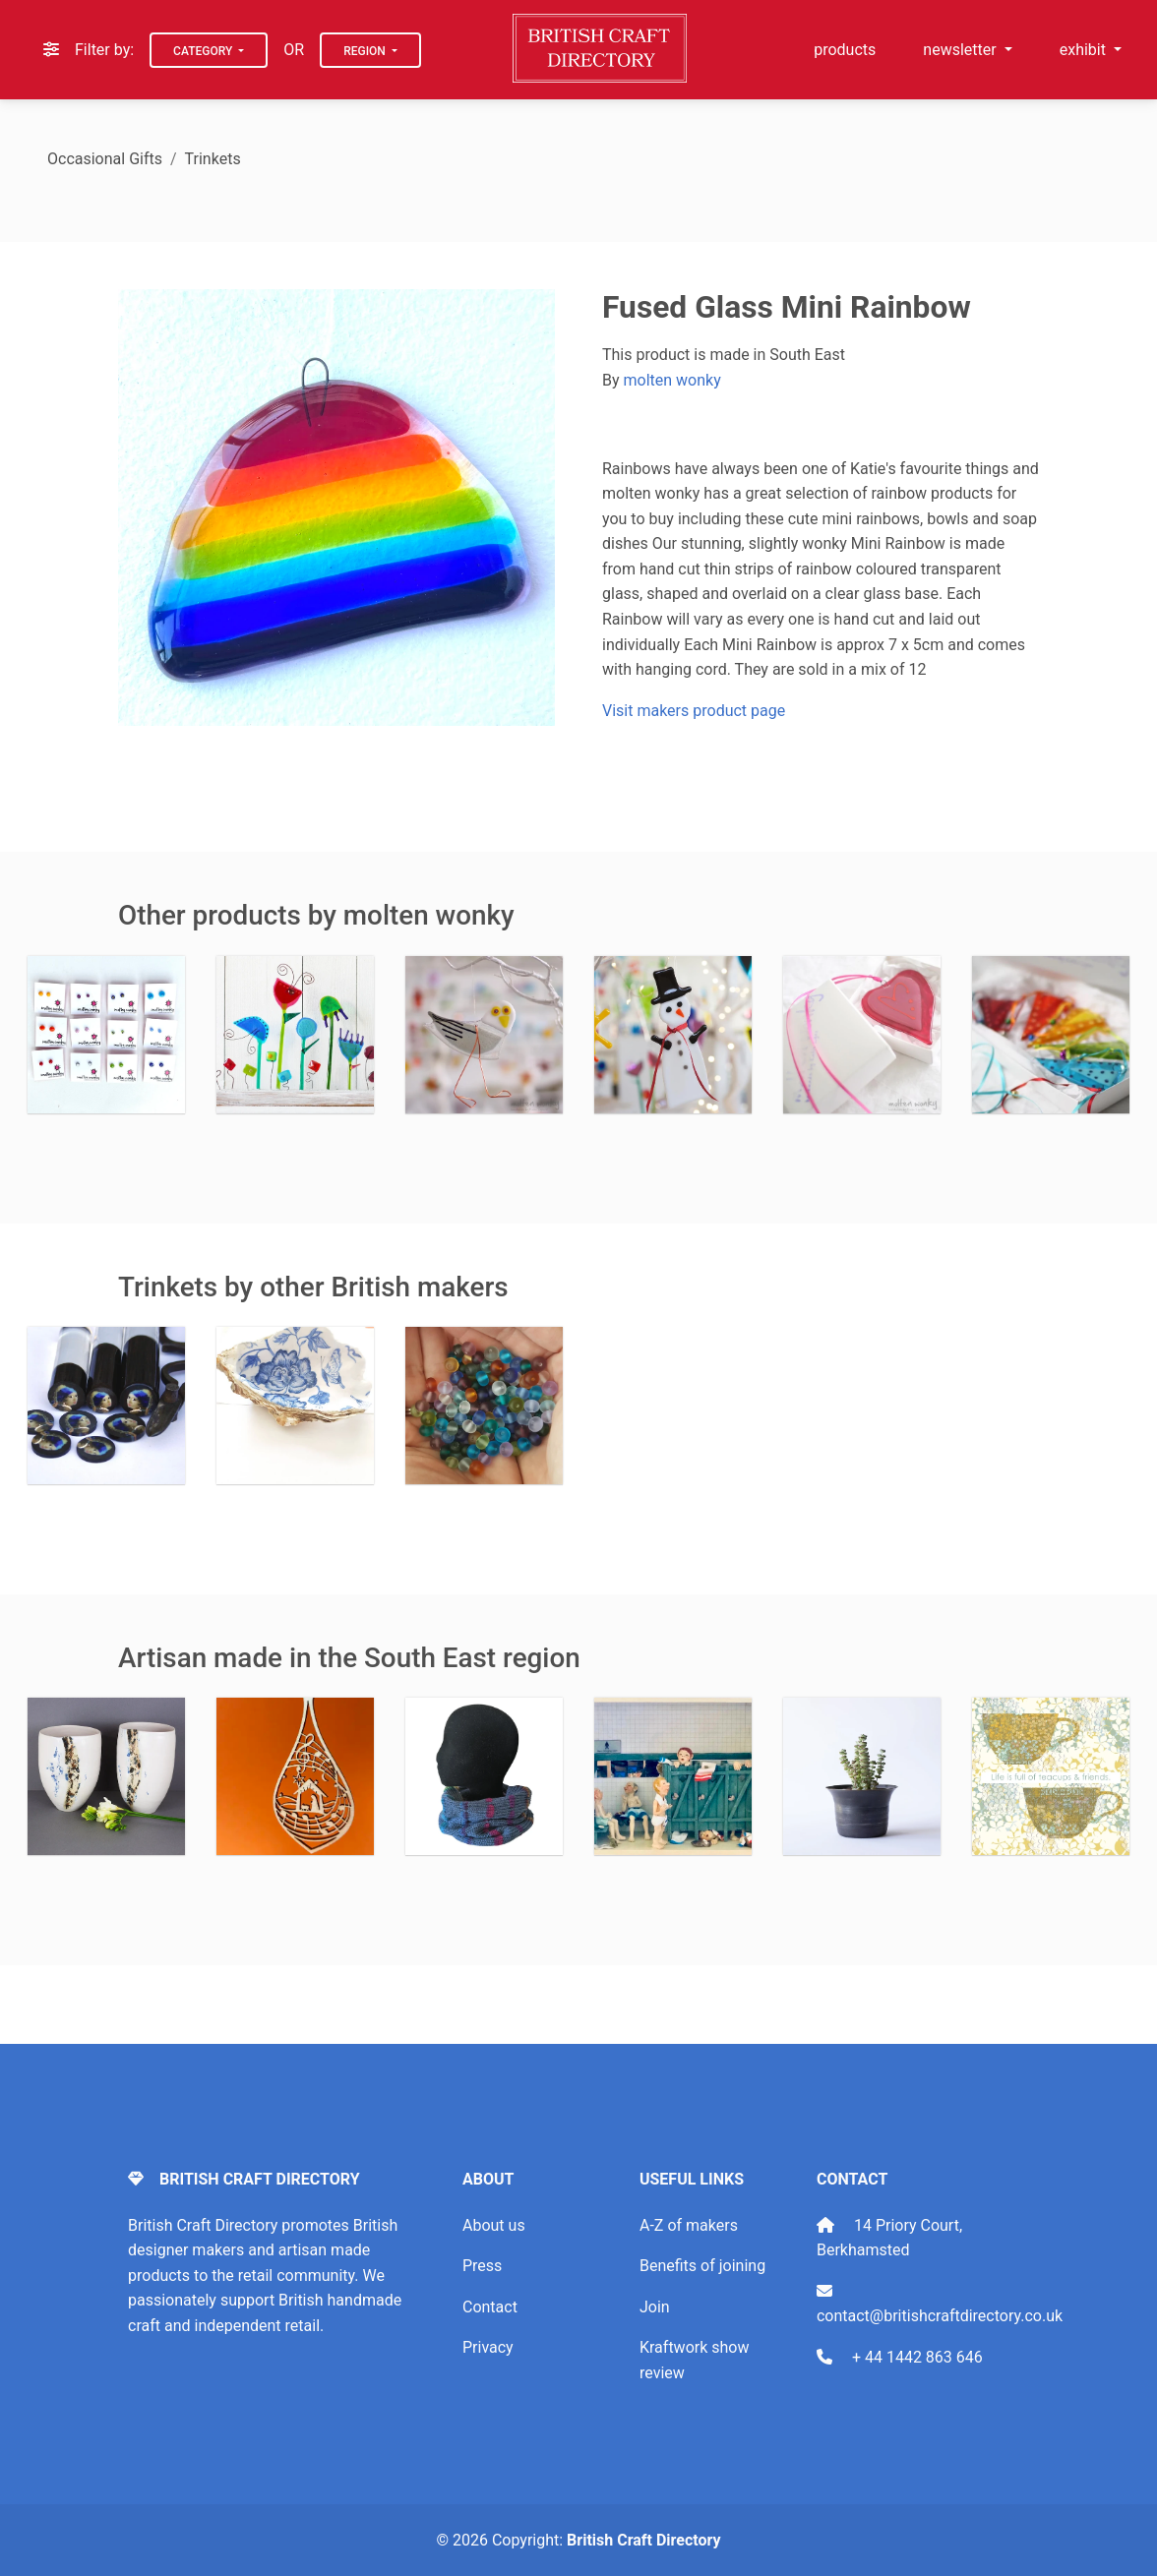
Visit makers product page (693, 710)
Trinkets (213, 159)
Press (482, 2265)
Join (654, 2307)
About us (493, 2225)
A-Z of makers (688, 2225)
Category (204, 51)
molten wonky (672, 380)
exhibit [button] (1085, 49)
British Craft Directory (643, 2540)
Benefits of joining (702, 2265)
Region (366, 51)
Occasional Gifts (104, 159)
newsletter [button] (961, 49)
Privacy (488, 2347)
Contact (490, 2307)
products (845, 49)
